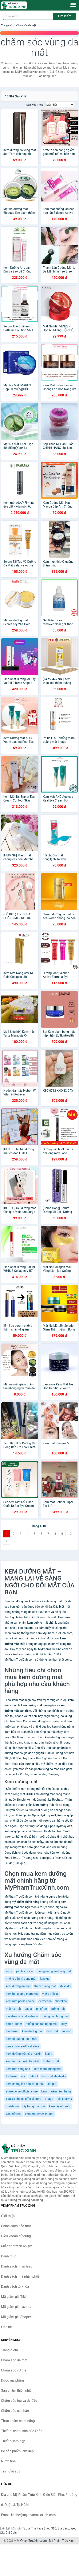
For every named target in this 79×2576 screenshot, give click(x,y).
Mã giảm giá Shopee (16, 2317)
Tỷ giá (26, 2528)
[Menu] (73, 5)
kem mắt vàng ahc (18, 2069)
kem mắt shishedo (54, 2076)
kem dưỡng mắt (32, 2031)
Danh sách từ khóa (15, 2287)
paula (28, 2008)
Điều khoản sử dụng (16, 2236)
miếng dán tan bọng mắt (42, 2024)
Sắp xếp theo (34, 104)
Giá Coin (11, 2532)
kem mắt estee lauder (39, 2114)
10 (70, 1533)
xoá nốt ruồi (13, 2114)
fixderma (11, 2076)
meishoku (12, 2106)
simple (51, 2084)
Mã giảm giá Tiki (13, 2297)
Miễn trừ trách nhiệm (16, 2246)
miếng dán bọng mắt (55, 2016)
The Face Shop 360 (43, 2528)
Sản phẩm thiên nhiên (17, 2391)
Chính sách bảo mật (16, 2226)
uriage (49, 2098)
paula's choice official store (23, 2098)
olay (64, 2024)
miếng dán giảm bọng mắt (54, 1971)
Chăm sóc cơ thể (13, 2370)
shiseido (65, 1986)
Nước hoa (8, 2461)
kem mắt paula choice (20, 2001)
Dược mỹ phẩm (12, 2380)
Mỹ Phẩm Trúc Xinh (62, 2540)
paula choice (24, 1971)
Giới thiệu (8, 2216)
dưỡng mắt (58, 2008)
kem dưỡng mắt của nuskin (24, 2053)
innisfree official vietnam (22, 2016)
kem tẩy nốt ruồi (59, 2106)
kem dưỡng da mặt (18, 1986)
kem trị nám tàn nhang (56, 2091)
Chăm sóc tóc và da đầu (19, 2401)
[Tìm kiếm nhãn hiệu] (28, 16)
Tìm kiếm (64, 16)
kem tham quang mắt (48, 2069)
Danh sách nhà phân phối (20, 2276)
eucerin (66, 2031)
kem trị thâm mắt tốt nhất (22, 2061)
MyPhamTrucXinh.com (32, 2540)
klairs (48, 2053)
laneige (45, 1978)
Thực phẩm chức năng (18, 2421)
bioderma (12, 2031)
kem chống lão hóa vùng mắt (25, 2084)
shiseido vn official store (22, 2091)
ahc (23, 2076)
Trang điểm (9, 2350)
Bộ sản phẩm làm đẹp (17, 2451)
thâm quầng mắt (45, 1986)
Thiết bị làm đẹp (13, 2441)
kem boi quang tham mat (22, 1993)
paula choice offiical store (22, 2046)
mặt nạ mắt (13, 2008)
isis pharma (64, 2098)
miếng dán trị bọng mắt (21, 1978)
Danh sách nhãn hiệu (16, 2266)
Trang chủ (6, 25)
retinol (33, 2076)
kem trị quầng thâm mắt (21, 2038)
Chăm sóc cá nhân (15, 2411)
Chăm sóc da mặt (26, 25)
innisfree (41, 2008)
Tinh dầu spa (10, 2471)
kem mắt (52, 2031)
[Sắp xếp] (59, 104)
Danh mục (8, 2256)
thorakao (61, 2001)
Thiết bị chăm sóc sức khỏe (21, 2431)
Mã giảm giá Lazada (16, 2307)
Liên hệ (6, 2327)
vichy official (50, 1993)
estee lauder (14, 2024)
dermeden (45, 2001)
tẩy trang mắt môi (34, 2106)
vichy (9, 1971)
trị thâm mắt (51, 2061)
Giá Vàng (63, 2528)
